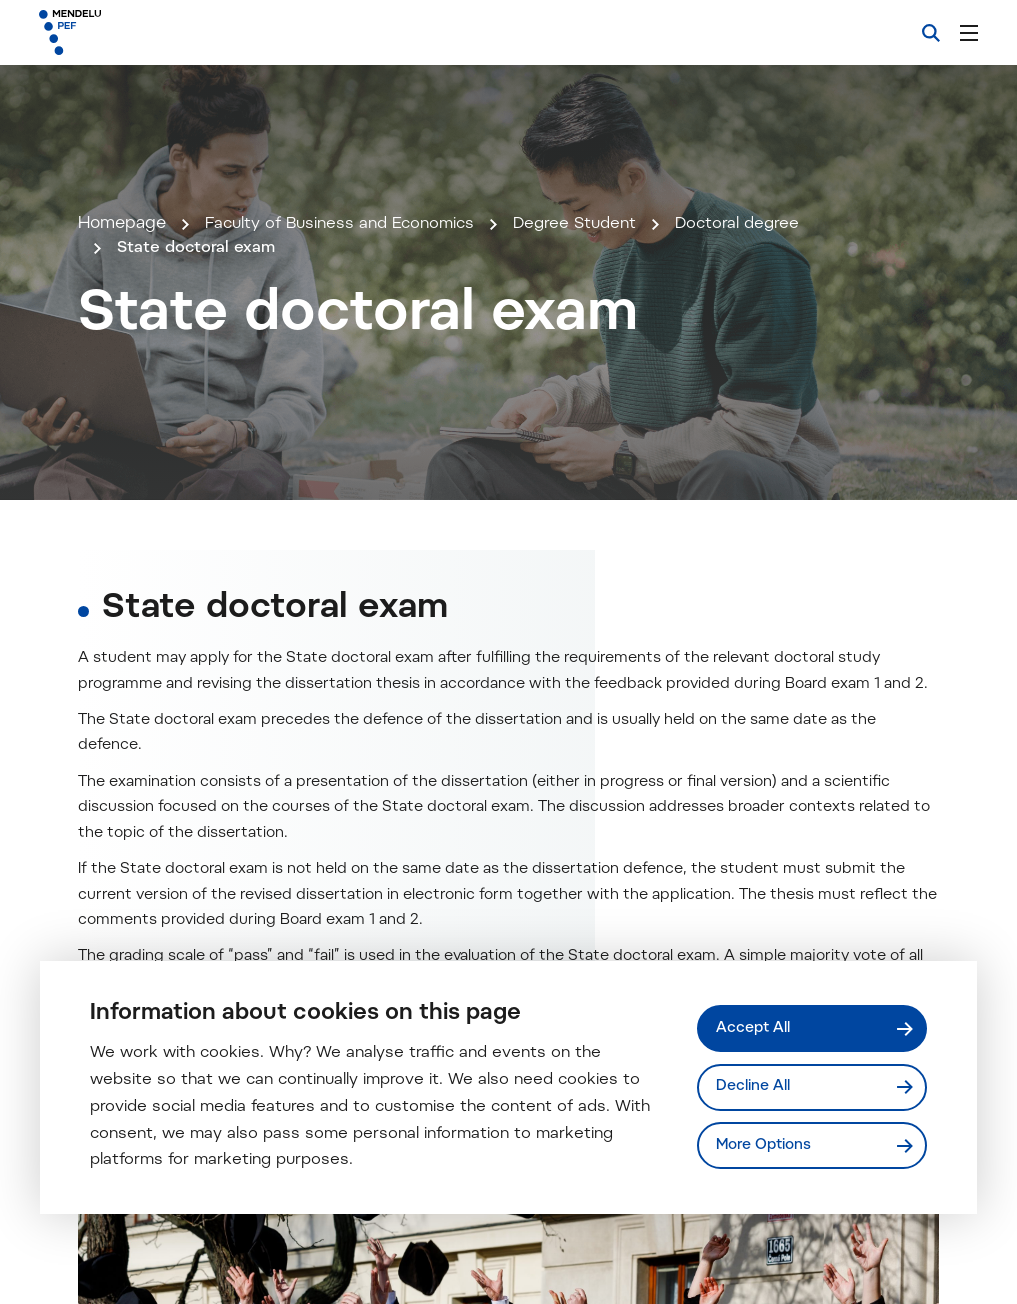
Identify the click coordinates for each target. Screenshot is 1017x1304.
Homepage (122, 365)
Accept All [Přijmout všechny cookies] (755, 1027)
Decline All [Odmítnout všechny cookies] (754, 1086)
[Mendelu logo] (148, 32)
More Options (766, 1145)
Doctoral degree (761, 365)
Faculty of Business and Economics (347, 365)
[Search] (931, 33)
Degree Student (593, 365)
